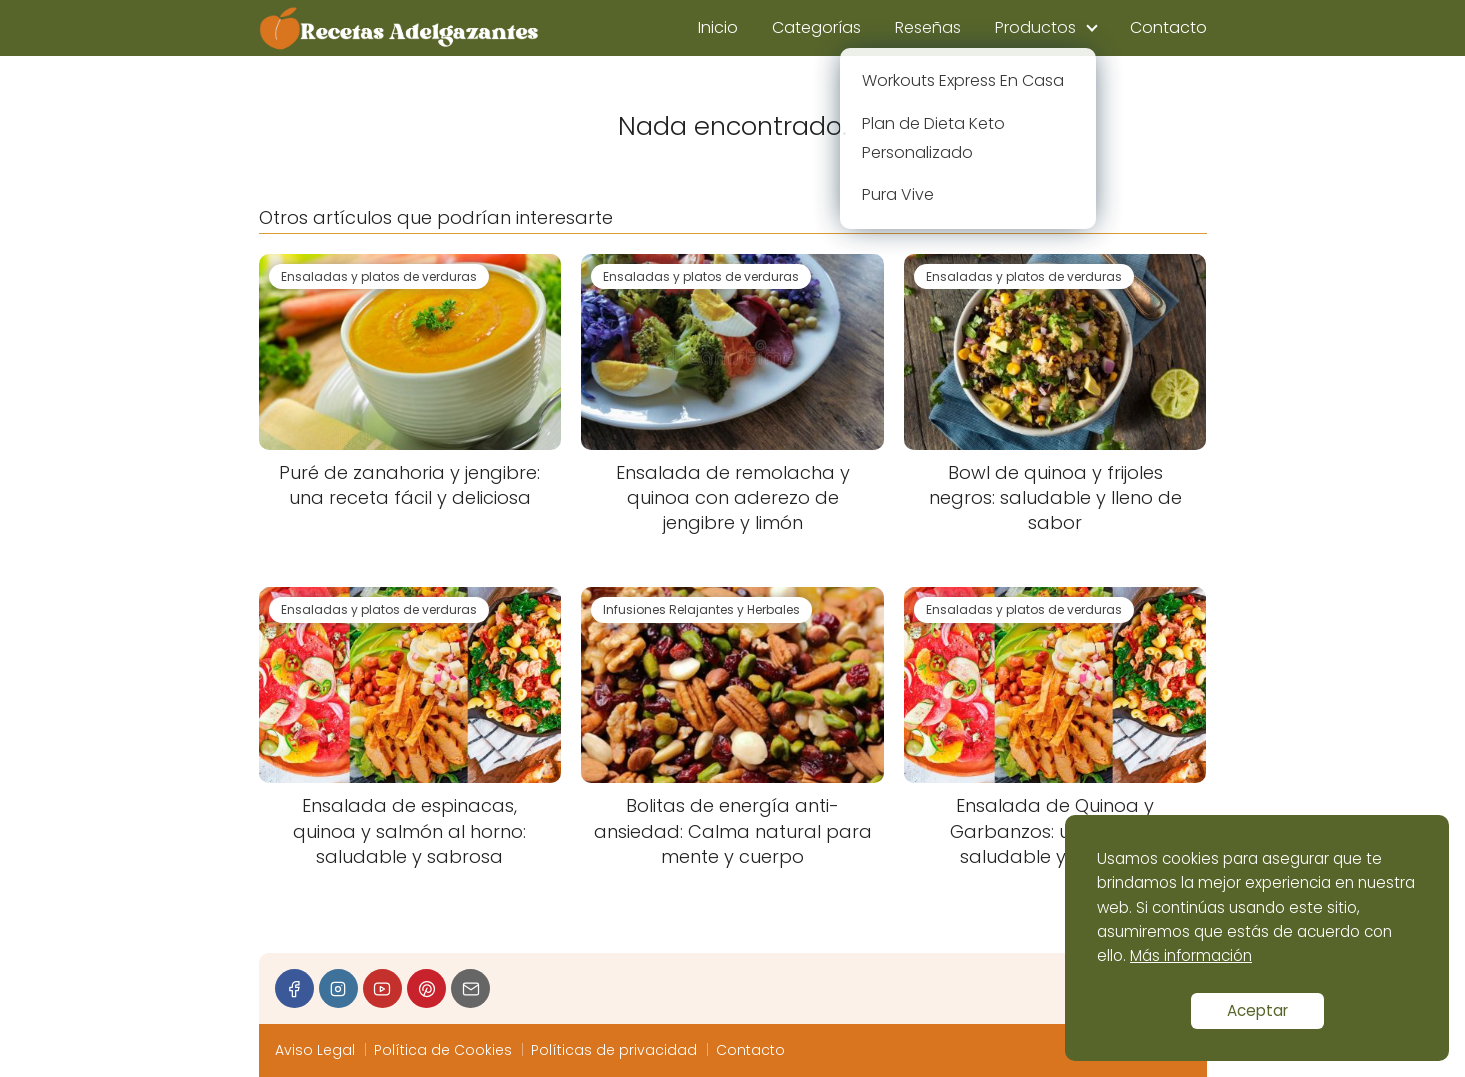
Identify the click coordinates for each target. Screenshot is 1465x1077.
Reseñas (928, 27)
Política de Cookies (443, 1050)
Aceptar (1257, 1010)
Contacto (1168, 27)
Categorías (816, 27)
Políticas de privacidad (614, 1050)
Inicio (718, 27)
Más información (1191, 955)
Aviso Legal (315, 1050)
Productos (1035, 27)
